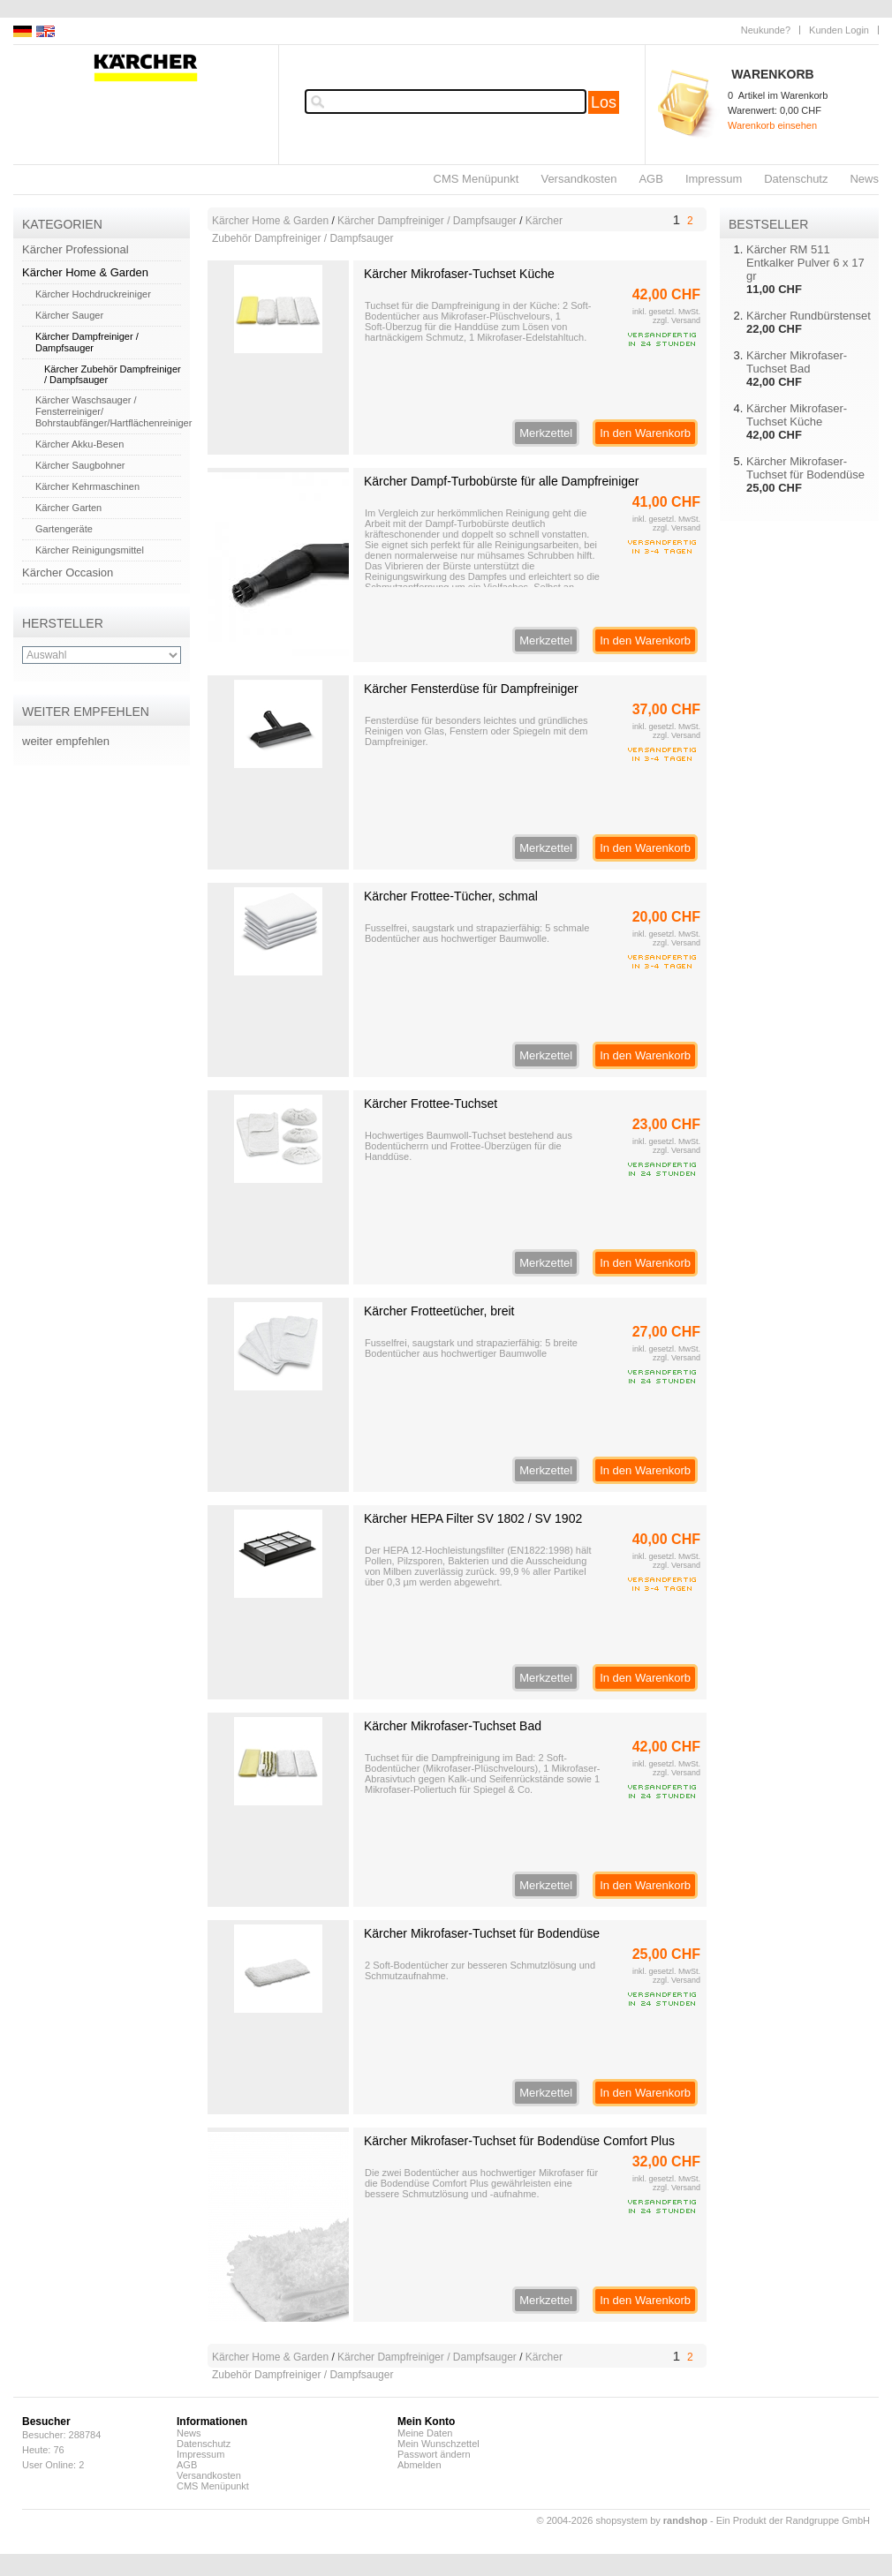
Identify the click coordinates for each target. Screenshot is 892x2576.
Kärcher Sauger (69, 315)
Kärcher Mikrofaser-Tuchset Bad (452, 1726)
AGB (650, 178)
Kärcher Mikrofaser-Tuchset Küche (459, 274)
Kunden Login (839, 30)
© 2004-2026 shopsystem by (622, 2520)
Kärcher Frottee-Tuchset (430, 1103)
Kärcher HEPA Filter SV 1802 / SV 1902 (473, 1518)
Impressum (713, 178)
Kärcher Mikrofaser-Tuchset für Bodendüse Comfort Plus (519, 2141)
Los (603, 102)
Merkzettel (545, 433)
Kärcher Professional (75, 249)
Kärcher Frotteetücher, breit (439, 1311)
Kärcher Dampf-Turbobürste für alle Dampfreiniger (501, 481)
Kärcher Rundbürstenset (808, 315)
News (864, 178)
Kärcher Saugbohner (80, 465)
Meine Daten (424, 2433)
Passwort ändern (434, 2454)
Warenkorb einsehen (772, 125)
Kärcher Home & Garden (85, 272)
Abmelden (419, 2464)
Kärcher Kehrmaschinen (87, 486)
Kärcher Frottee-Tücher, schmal (451, 896)
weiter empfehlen (66, 741)
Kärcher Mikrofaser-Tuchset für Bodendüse (482, 1933)
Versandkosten (578, 178)
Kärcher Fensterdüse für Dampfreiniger (471, 689)
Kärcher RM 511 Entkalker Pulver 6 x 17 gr (805, 262)
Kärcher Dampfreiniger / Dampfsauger (87, 342)
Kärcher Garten (68, 507)
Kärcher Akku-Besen (79, 444)
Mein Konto (426, 2421)
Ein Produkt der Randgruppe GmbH (793, 2520)
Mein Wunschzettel (438, 2443)
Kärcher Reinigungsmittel (89, 550)
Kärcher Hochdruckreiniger (93, 294)
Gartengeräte (64, 528)
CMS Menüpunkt (476, 178)
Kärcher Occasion (67, 572)
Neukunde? (765, 30)
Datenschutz (796, 178)
